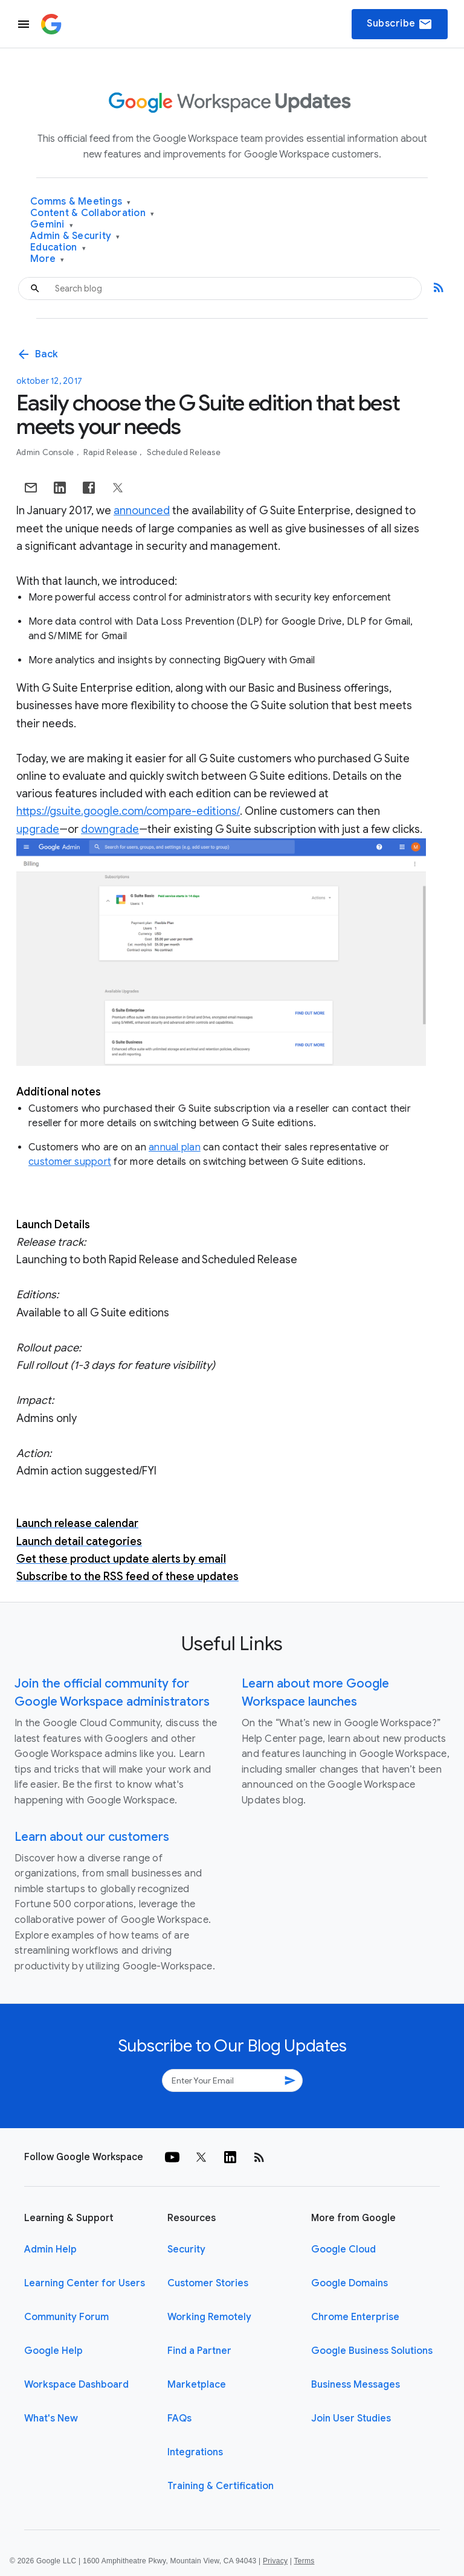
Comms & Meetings (80, 202)
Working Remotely (209, 2317)
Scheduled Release (184, 452)
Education (58, 247)
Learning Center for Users (84, 2283)
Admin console (46, 452)
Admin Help (50, 2249)
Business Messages (355, 2385)
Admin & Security (75, 236)
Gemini (51, 225)
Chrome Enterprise (355, 2317)
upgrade (37, 829)
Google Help (53, 2351)
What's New (51, 2418)
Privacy (275, 2561)
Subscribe (400, 24)
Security (186, 2249)
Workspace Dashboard (76, 2385)
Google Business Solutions (372, 2351)
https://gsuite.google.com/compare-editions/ (128, 811)
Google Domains (349, 2283)
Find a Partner (199, 2351)
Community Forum (66, 2317)
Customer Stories (207, 2283)
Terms (304, 2561)
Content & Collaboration (92, 213)
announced (142, 510)
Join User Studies (351, 2418)
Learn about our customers (91, 1836)
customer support (69, 1162)
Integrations (195, 2452)
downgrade (110, 829)
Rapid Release (111, 452)
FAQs (179, 2418)
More (47, 259)
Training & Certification (220, 2486)
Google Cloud (343, 2249)
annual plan (175, 1147)
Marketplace (196, 2385)
